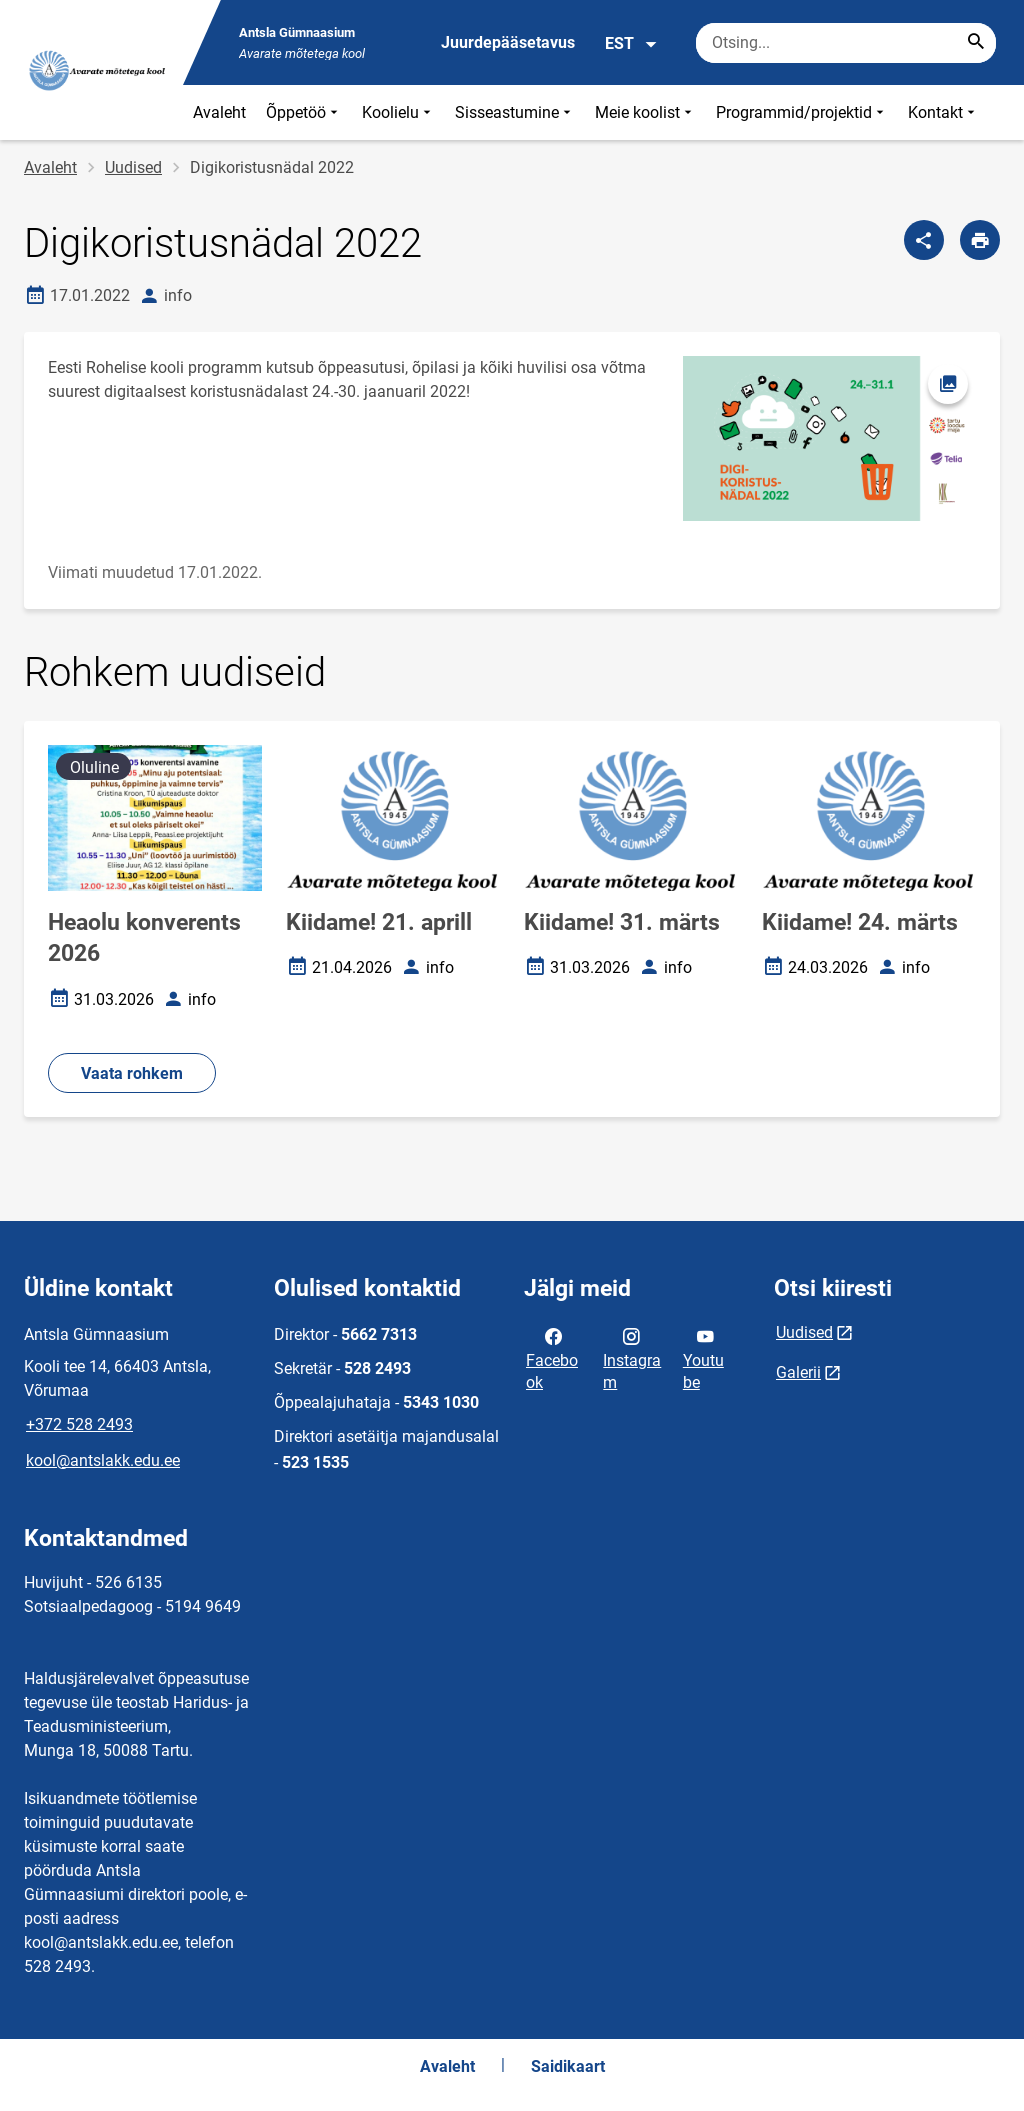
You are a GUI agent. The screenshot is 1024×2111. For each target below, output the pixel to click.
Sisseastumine (515, 112)
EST (631, 44)
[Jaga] (924, 240)
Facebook (552, 1358)
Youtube (703, 1358)
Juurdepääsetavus (508, 42)
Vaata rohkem (132, 1073)
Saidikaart (568, 2066)
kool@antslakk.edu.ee (103, 1460)
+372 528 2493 (79, 1424)
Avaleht (219, 112)
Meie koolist (645, 112)
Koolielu (398, 112)
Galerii (798, 1372)
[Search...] (976, 43)
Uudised (133, 167)
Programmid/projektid (802, 112)
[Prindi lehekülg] (980, 240)
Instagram (632, 1358)
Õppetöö (304, 112)
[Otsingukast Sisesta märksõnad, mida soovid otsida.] (846, 43)
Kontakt (943, 112)
